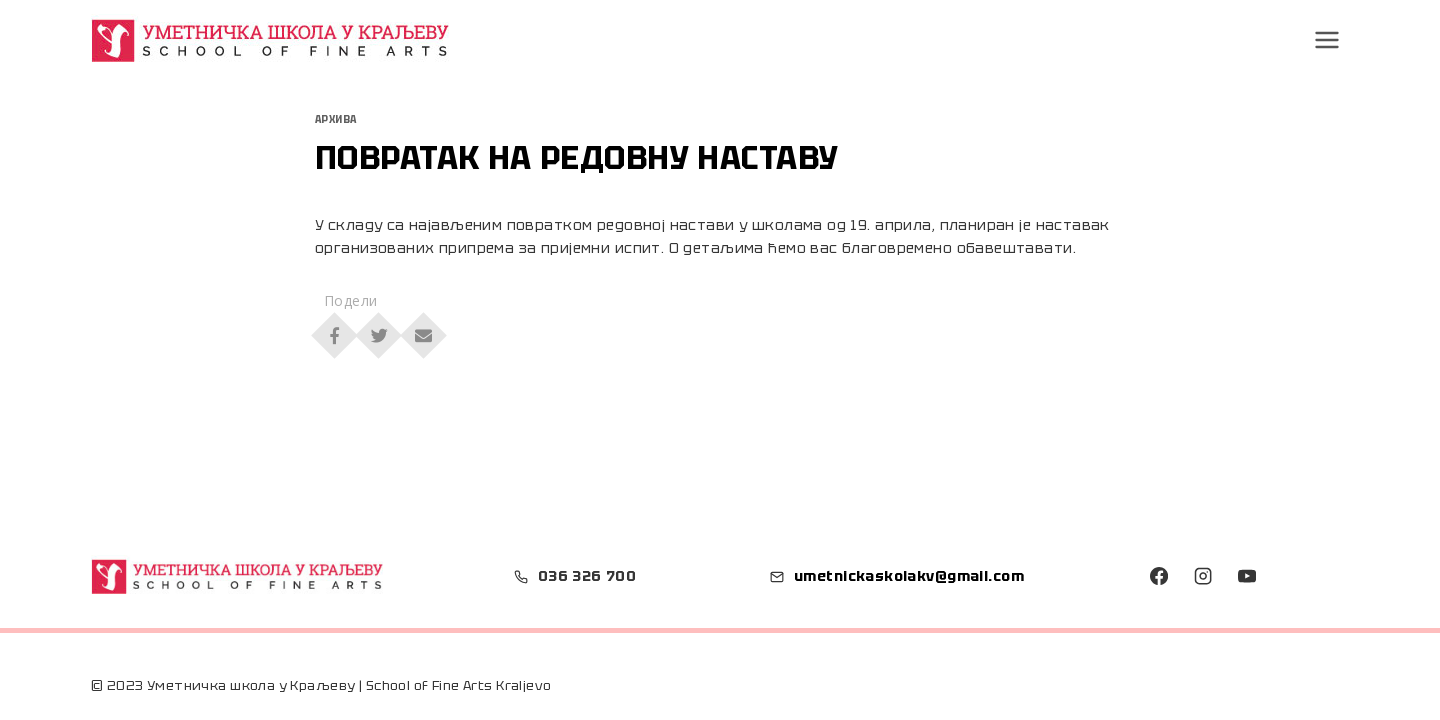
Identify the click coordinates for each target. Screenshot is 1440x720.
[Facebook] (1159, 576)
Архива (336, 119)
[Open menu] (1327, 39)
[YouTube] (1246, 576)
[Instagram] (1203, 576)
